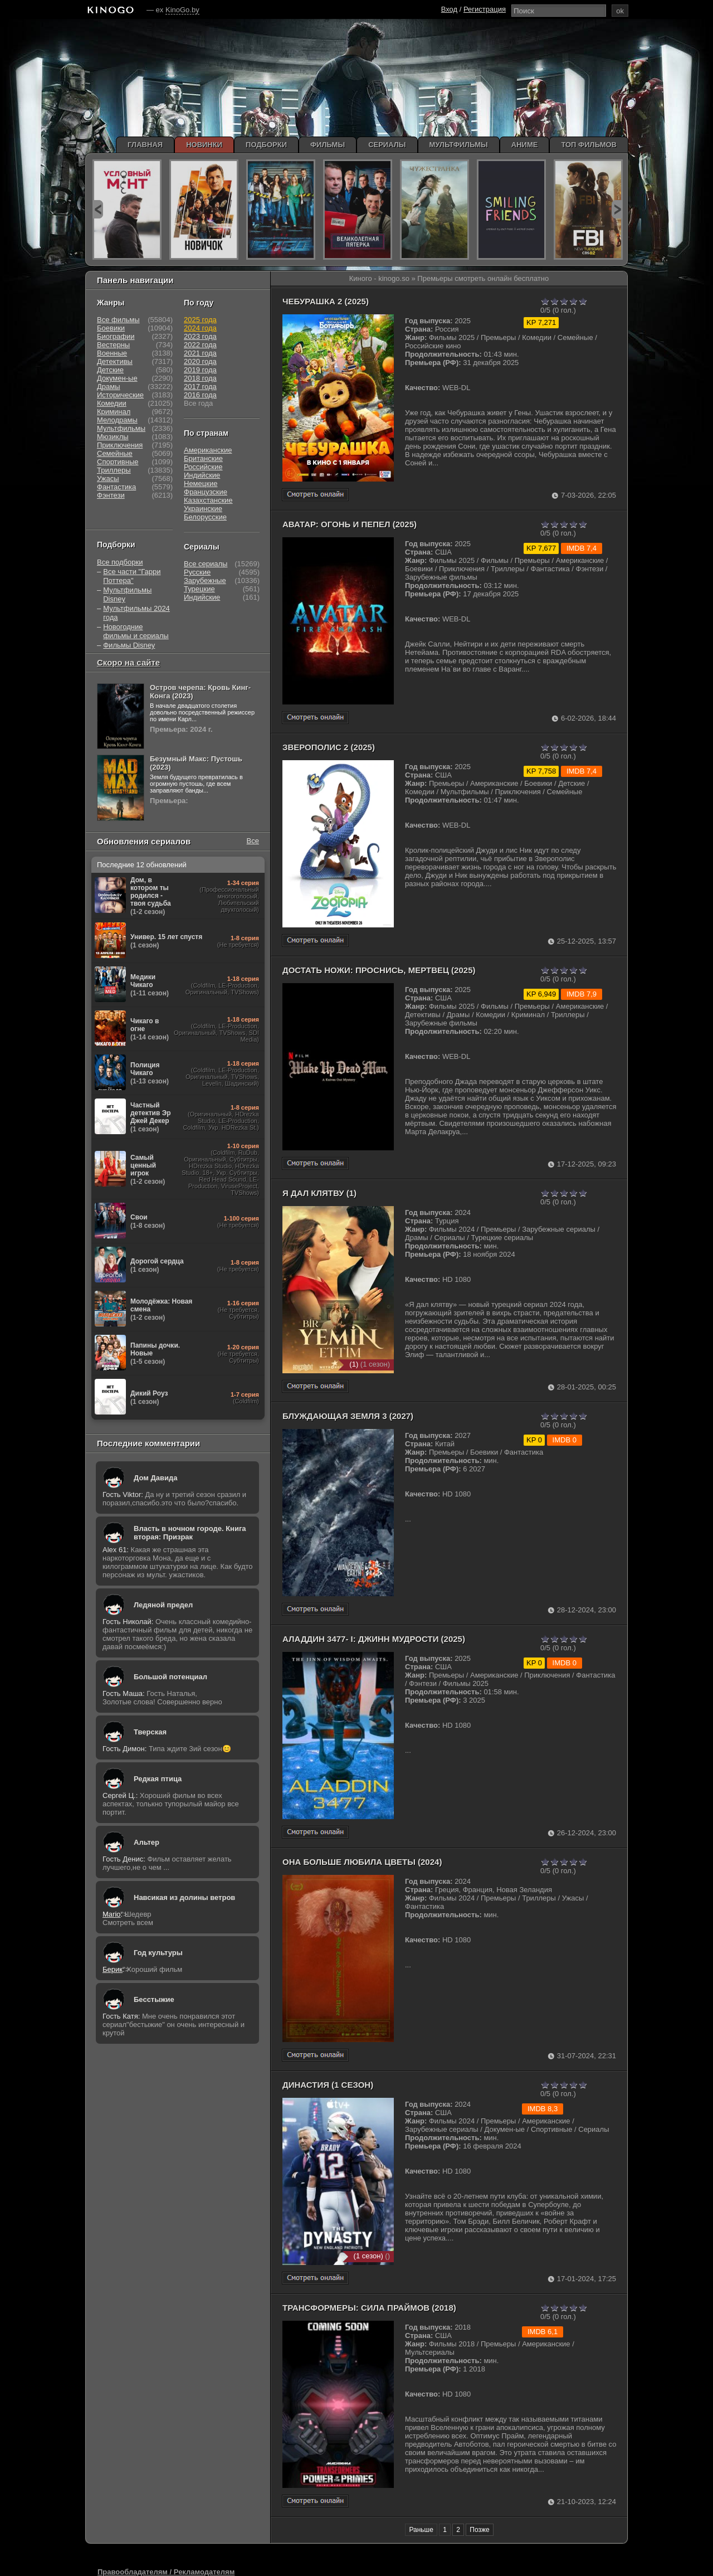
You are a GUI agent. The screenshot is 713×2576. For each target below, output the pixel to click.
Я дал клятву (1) (319, 1193)
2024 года (200, 328)
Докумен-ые (117, 378)
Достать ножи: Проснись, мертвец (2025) (378, 970)
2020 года (200, 361)
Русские (197, 572)
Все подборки (120, 562)
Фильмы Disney (129, 645)
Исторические (120, 395)
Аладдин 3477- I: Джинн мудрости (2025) (373, 1639)
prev (97, 209)
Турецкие (199, 589)
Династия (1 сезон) (327, 2084)
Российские (203, 467)
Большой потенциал (170, 1677)
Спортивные (117, 462)
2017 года (200, 386)
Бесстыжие (154, 1999)
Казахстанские (208, 500)
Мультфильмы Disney (127, 594)
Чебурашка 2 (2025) (325, 301)
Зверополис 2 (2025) (328, 747)
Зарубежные (205, 580)
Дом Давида (155, 1478)
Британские (203, 458)
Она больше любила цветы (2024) (362, 1862)
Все (253, 841)
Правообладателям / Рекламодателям (166, 2572)
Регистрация (484, 9)
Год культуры (158, 1952)
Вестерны (113, 345)
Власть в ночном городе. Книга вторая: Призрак (190, 1532)
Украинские (203, 508)
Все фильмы (118, 319)
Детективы (115, 361)
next (617, 209)
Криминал (113, 411)
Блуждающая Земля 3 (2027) (347, 1416)
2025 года (200, 319)
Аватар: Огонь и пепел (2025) (349, 524)
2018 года (200, 378)
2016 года (200, 395)
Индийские (202, 475)
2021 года (200, 353)
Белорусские (205, 517)
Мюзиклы (113, 436)
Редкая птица (158, 1779)
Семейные (115, 453)
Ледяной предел (163, 1605)
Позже (479, 2530)
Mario (111, 1914)
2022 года (200, 345)
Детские (110, 370)
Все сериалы (205, 564)
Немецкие (200, 483)
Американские (208, 450)
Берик (112, 1969)
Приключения (120, 445)
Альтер (146, 1842)
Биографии (115, 336)
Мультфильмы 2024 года (136, 612)
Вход (449, 9)
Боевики (111, 328)
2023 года (200, 336)
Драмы (108, 386)
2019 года (200, 370)
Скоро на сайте (128, 662)
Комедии (111, 403)
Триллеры (114, 470)
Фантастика (116, 487)
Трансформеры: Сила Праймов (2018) (369, 2307)
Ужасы (108, 478)
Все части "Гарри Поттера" (131, 576)
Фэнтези (111, 495)
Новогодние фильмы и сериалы (135, 631)
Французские (205, 492)
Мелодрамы (117, 420)
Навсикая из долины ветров (184, 1897)
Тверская (150, 1732)
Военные (112, 353)
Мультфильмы (121, 428)
